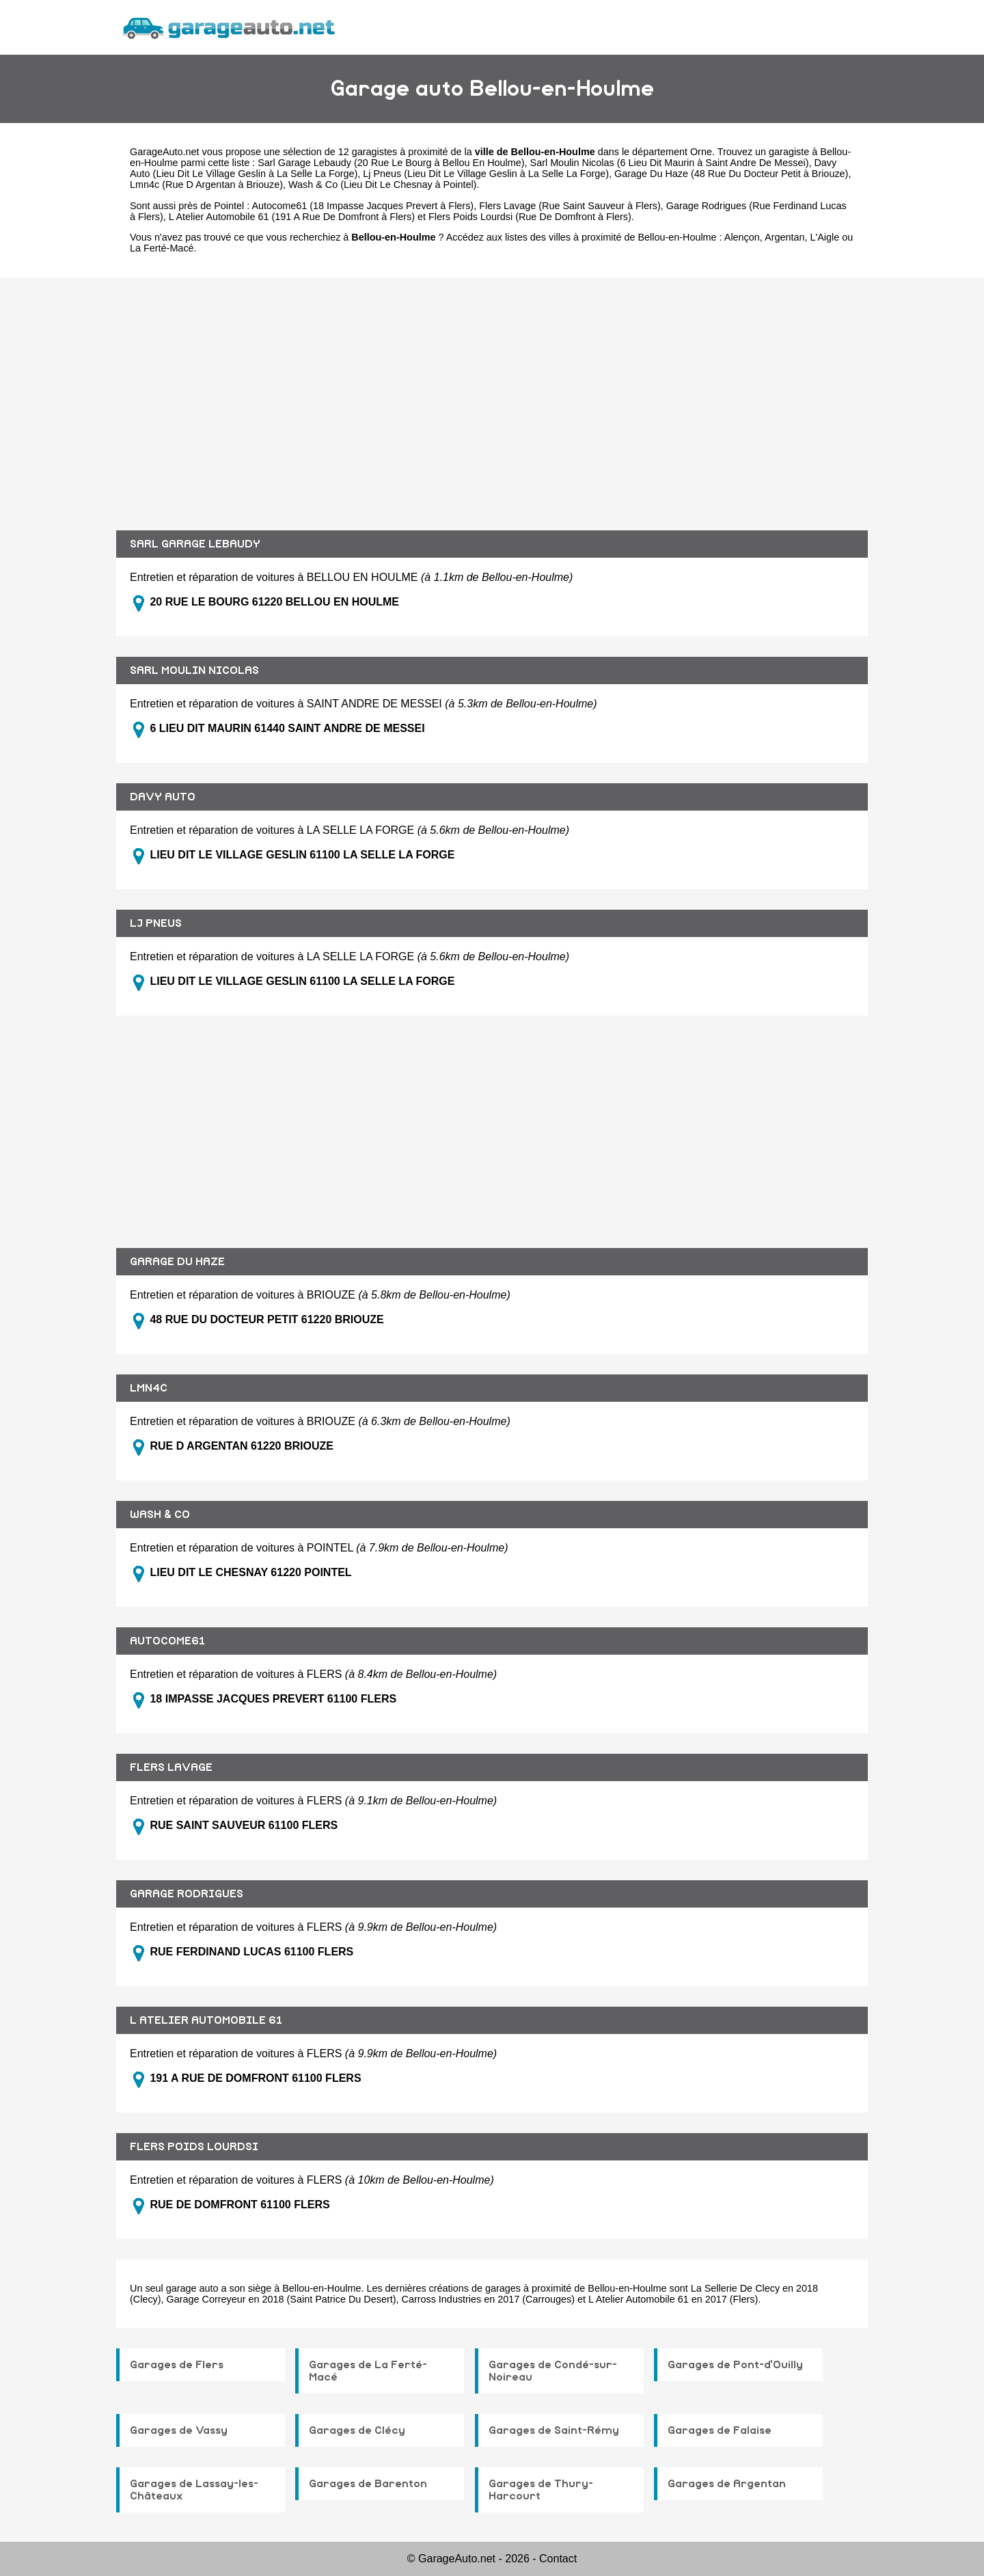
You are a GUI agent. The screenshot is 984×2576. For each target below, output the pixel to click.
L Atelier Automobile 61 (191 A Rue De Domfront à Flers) (292, 216)
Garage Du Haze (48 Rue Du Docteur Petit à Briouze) (731, 173)
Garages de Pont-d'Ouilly (735, 2364)
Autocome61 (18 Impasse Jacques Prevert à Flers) (362, 205)
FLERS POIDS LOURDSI (194, 2146)
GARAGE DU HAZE (177, 1261)
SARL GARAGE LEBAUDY (195, 544)
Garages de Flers (176, 2364)
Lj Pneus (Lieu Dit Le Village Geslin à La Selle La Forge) (486, 173)
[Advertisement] (492, 393)
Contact (558, 2558)
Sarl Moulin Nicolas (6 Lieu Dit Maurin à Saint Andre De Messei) (669, 162)
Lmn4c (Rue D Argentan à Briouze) (206, 184)
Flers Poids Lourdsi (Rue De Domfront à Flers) (529, 216)
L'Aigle (824, 237)
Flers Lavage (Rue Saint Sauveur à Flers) (570, 205)
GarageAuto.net (165, 151)
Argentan (784, 237)
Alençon (742, 237)
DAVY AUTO (162, 796)
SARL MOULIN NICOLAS (194, 670)
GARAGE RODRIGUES (186, 1893)
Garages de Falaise (719, 2430)
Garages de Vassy (179, 2430)
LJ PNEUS (156, 923)
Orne (701, 151)
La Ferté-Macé (162, 248)
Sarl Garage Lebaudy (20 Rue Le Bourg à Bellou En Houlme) (391, 162)
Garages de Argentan (727, 2483)
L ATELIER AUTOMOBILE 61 (206, 2020)
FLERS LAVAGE (171, 1767)
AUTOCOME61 (167, 1641)
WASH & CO (160, 1514)
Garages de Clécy (357, 2430)
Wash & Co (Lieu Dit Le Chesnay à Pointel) (382, 184)
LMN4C (148, 1388)
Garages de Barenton (368, 2483)
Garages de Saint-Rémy (554, 2430)
